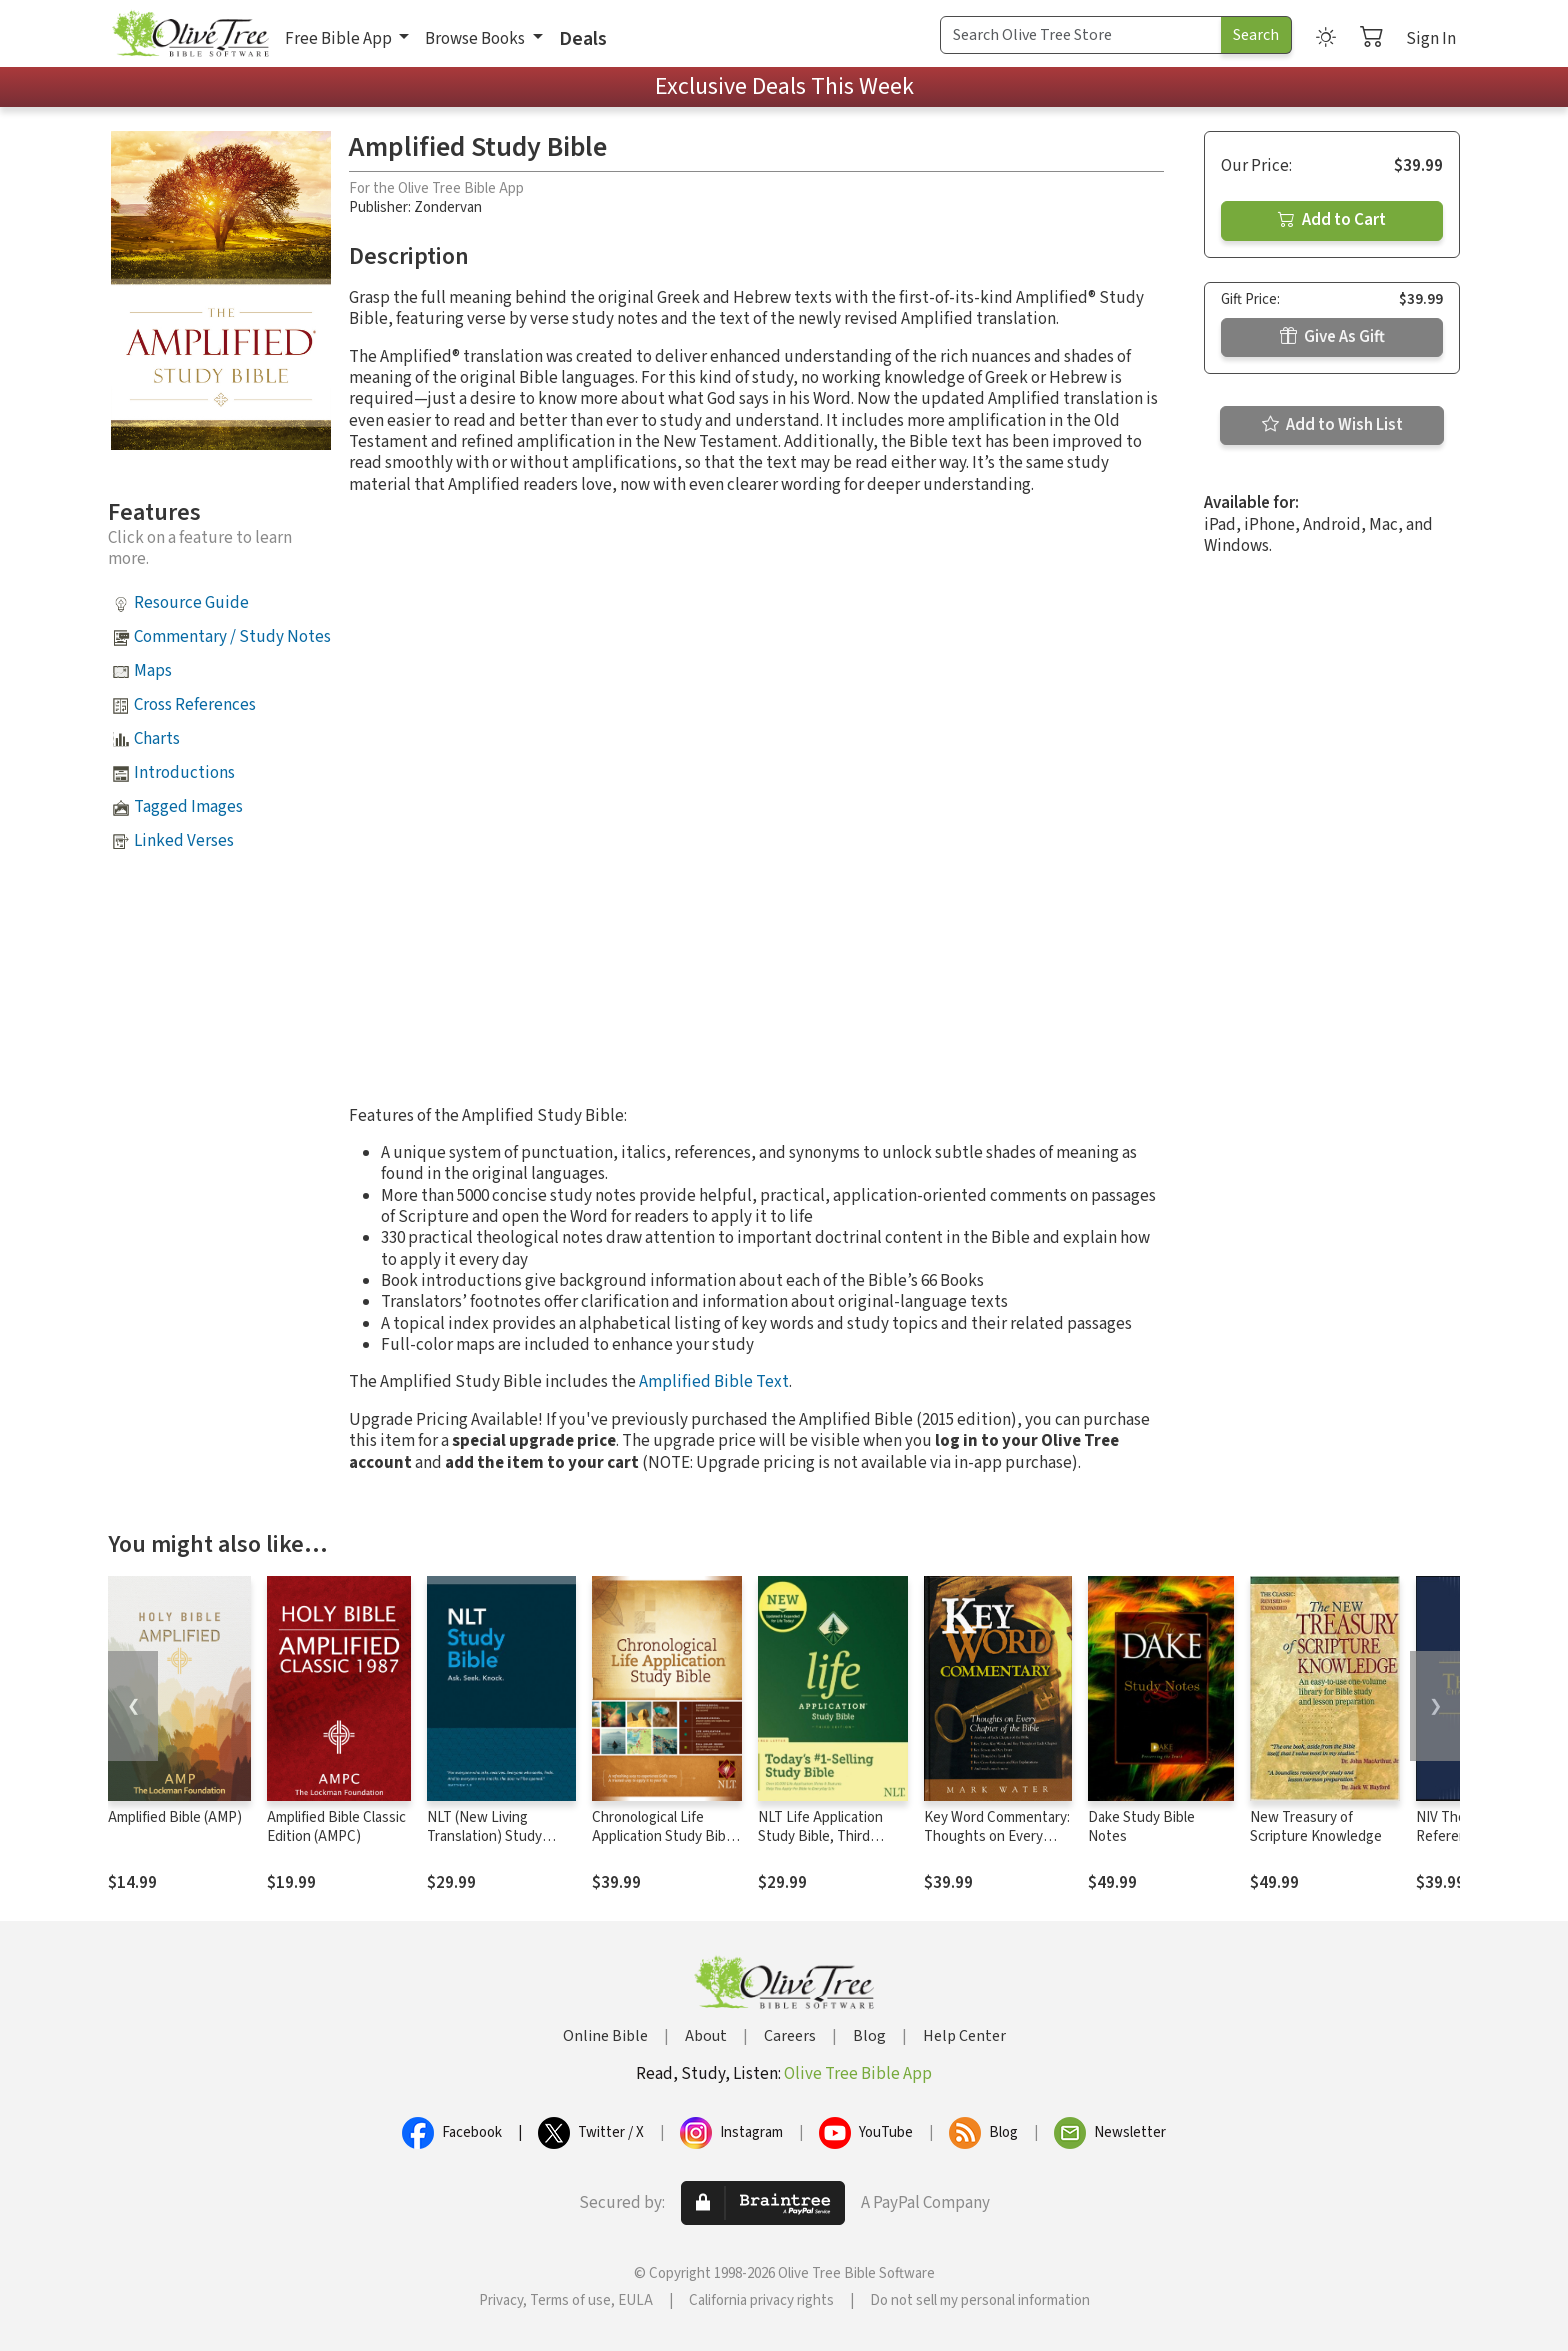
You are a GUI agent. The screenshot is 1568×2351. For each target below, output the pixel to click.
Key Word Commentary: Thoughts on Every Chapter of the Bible (997, 1836)
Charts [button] (157, 739)
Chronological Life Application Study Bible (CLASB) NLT (664, 1836)
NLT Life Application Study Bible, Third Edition (820, 1836)
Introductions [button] (184, 773)
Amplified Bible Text (714, 1382)
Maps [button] (153, 671)
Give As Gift (1332, 337)
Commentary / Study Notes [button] (232, 637)
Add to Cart (1332, 220)
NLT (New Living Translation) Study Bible (484, 1836)
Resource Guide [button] (191, 603)
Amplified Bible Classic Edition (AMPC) (336, 1827)
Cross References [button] (195, 705)
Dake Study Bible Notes (1141, 1827)
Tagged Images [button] (188, 807)
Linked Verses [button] (184, 841)
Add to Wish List (1332, 425)
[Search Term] (1081, 35)
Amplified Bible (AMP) (175, 1817)
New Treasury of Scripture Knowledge (1316, 1827)
